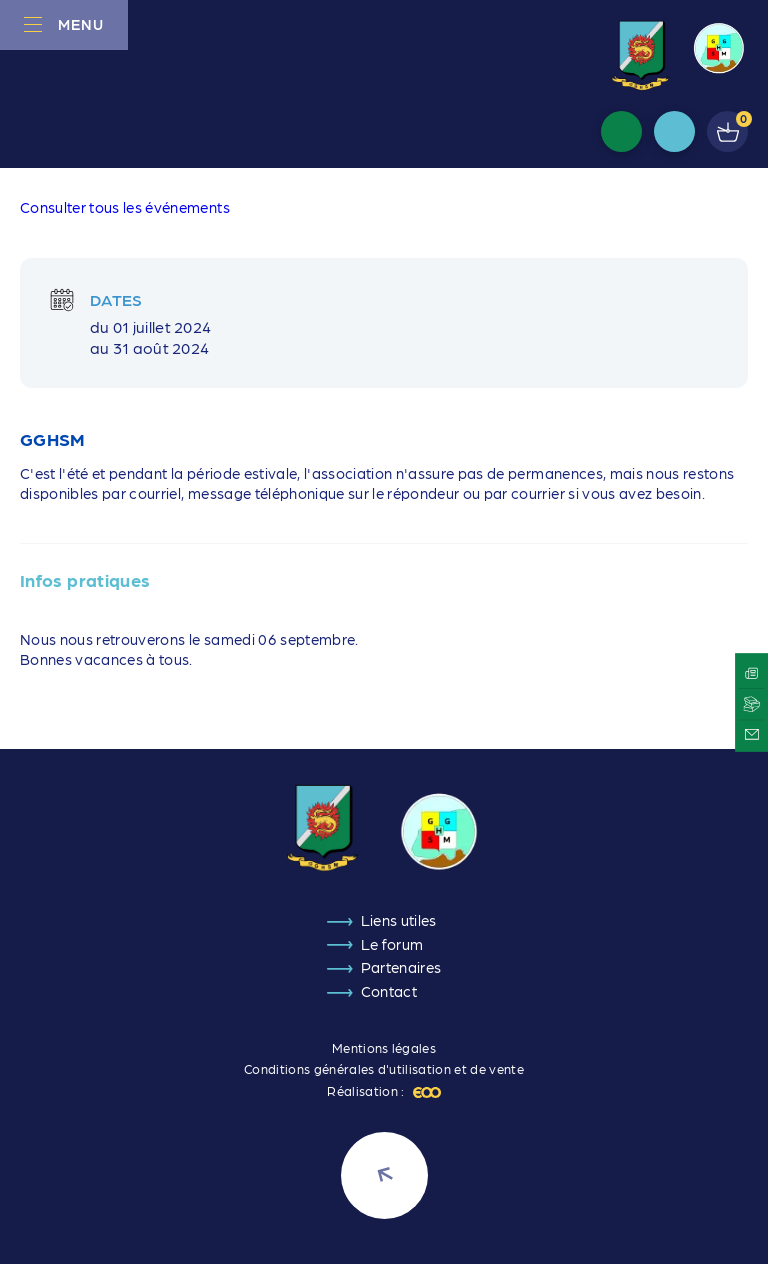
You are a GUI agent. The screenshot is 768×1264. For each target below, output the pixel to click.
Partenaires (401, 967)
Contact (389, 991)
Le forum (392, 944)
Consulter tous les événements (125, 207)
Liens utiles (399, 920)
